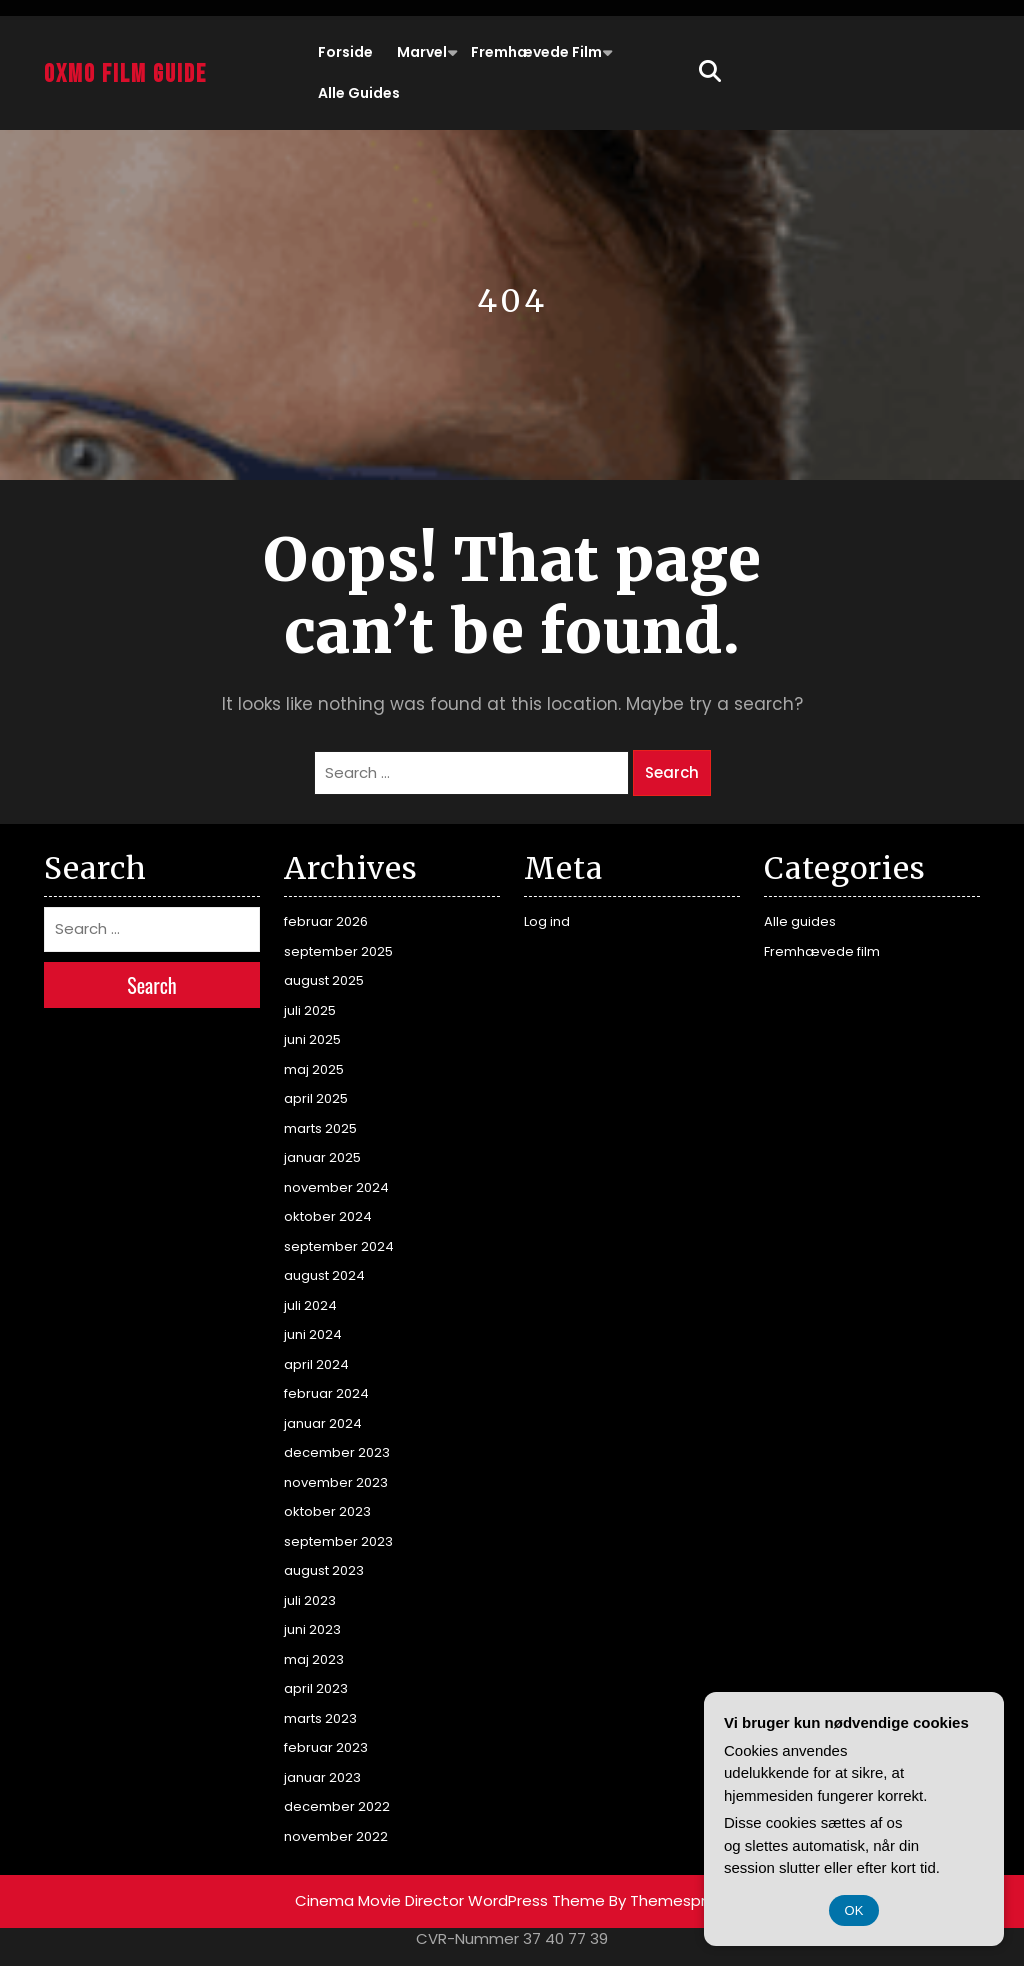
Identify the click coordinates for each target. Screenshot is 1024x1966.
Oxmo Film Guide (125, 74)
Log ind (547, 921)
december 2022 (337, 1806)
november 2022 (336, 1836)
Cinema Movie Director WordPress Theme (450, 1900)
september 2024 (339, 1246)
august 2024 (324, 1275)
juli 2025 (310, 1010)
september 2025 (338, 951)
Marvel (422, 52)
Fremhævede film (536, 52)
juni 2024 (313, 1334)
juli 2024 (310, 1305)
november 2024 (336, 1187)
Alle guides (359, 93)
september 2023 (338, 1541)
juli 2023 (310, 1600)
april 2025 (316, 1098)
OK (854, 1910)
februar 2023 (326, 1747)
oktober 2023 (327, 1511)
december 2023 (337, 1452)
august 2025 (324, 980)
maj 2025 (314, 1069)
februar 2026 (326, 921)
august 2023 (324, 1570)
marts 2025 (320, 1128)
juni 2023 (312, 1629)
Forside (345, 52)
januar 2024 (323, 1423)
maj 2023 (314, 1659)
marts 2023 (320, 1718)
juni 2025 (312, 1039)
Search (672, 772)
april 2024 (316, 1364)
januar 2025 (322, 1157)
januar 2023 (322, 1777)
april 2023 (316, 1688)
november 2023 (336, 1482)
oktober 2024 (328, 1216)
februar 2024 (326, 1393)
